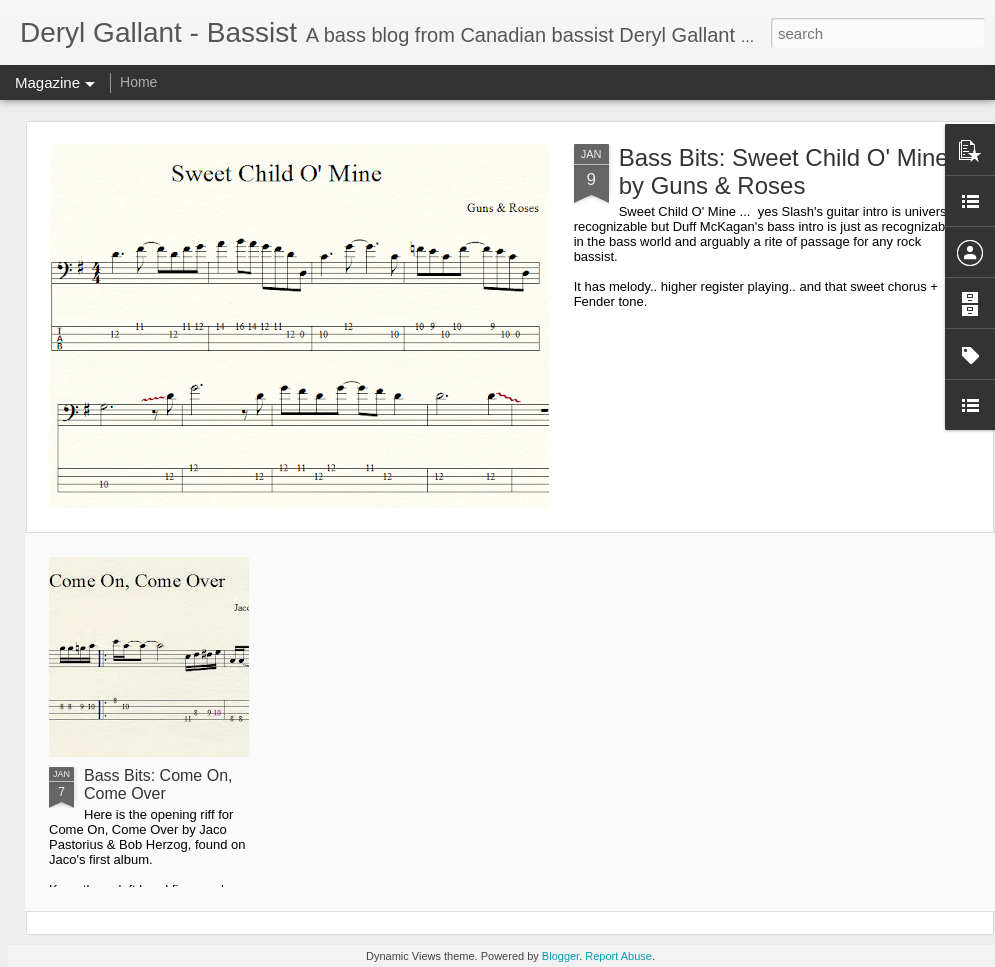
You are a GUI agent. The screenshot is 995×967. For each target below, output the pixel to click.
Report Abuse (618, 956)
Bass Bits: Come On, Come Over (158, 784)
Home (138, 82)
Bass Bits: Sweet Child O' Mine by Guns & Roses (784, 171)
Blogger (560, 956)
